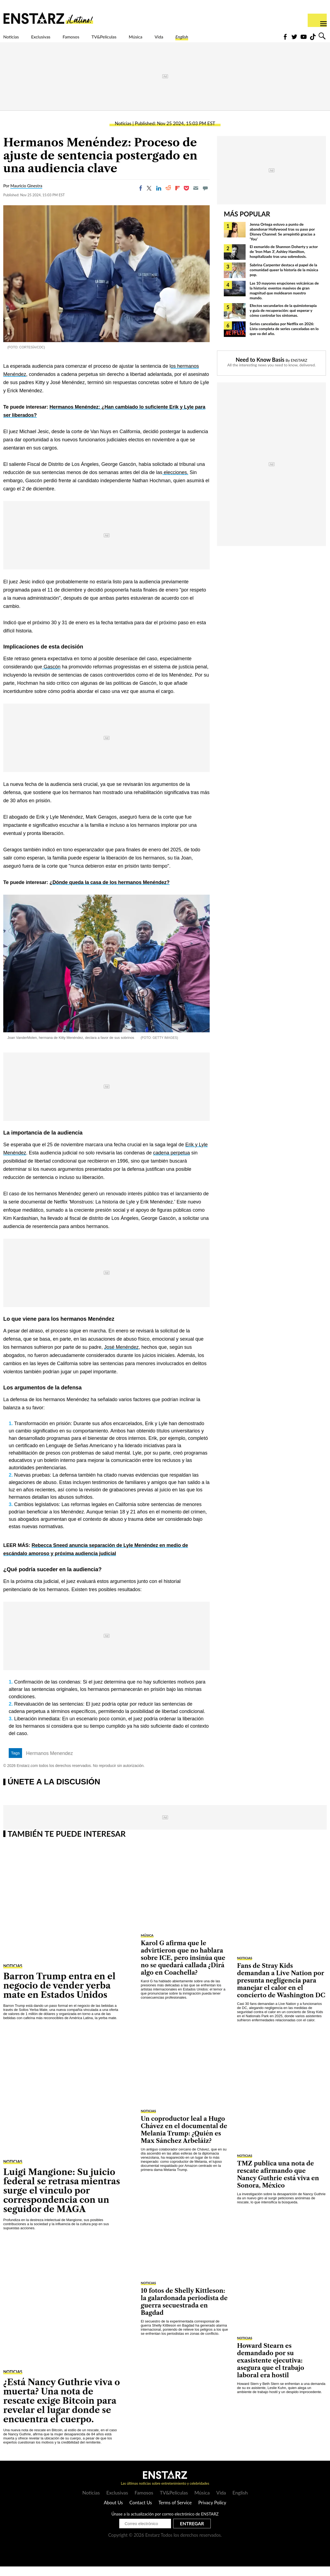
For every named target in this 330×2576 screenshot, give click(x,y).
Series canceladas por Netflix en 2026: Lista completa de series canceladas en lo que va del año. (284, 338)
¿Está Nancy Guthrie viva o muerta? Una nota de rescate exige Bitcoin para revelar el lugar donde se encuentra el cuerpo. (61, 2410)
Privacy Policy (212, 2512)
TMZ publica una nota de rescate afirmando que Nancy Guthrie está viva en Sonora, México (278, 2184)
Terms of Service (175, 2512)
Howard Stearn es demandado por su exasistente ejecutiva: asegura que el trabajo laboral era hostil (270, 2370)
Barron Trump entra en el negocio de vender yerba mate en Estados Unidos (59, 1995)
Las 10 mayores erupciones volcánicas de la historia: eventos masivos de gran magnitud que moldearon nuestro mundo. (284, 300)
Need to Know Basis (260, 369)
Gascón (51, 676)
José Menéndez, (122, 1356)
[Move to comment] (205, 198)
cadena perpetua (171, 1162)
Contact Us (140, 2512)
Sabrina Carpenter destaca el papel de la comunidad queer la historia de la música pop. (284, 279)
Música (179, 40)
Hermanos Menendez (49, 1763)
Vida (209, 40)
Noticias (15, 40)
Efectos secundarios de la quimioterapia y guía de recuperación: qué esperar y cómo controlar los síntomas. (283, 320)
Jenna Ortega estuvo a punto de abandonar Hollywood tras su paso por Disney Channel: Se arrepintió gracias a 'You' (282, 241)
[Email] (195, 198)
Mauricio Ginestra (26, 195)
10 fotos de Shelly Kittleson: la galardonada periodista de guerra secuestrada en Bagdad (184, 2311)
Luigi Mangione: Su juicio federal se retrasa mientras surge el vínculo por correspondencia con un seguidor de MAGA (61, 2200)
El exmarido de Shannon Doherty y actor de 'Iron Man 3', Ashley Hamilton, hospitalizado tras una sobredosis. (284, 261)
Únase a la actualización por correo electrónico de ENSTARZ (165, 2523)
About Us (113, 2512)
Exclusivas (54, 40)
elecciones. (175, 482)
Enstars (48, 18)
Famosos (93, 40)
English (238, 40)
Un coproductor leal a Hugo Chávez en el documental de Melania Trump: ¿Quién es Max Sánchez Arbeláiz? (184, 2139)
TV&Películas (138, 40)
